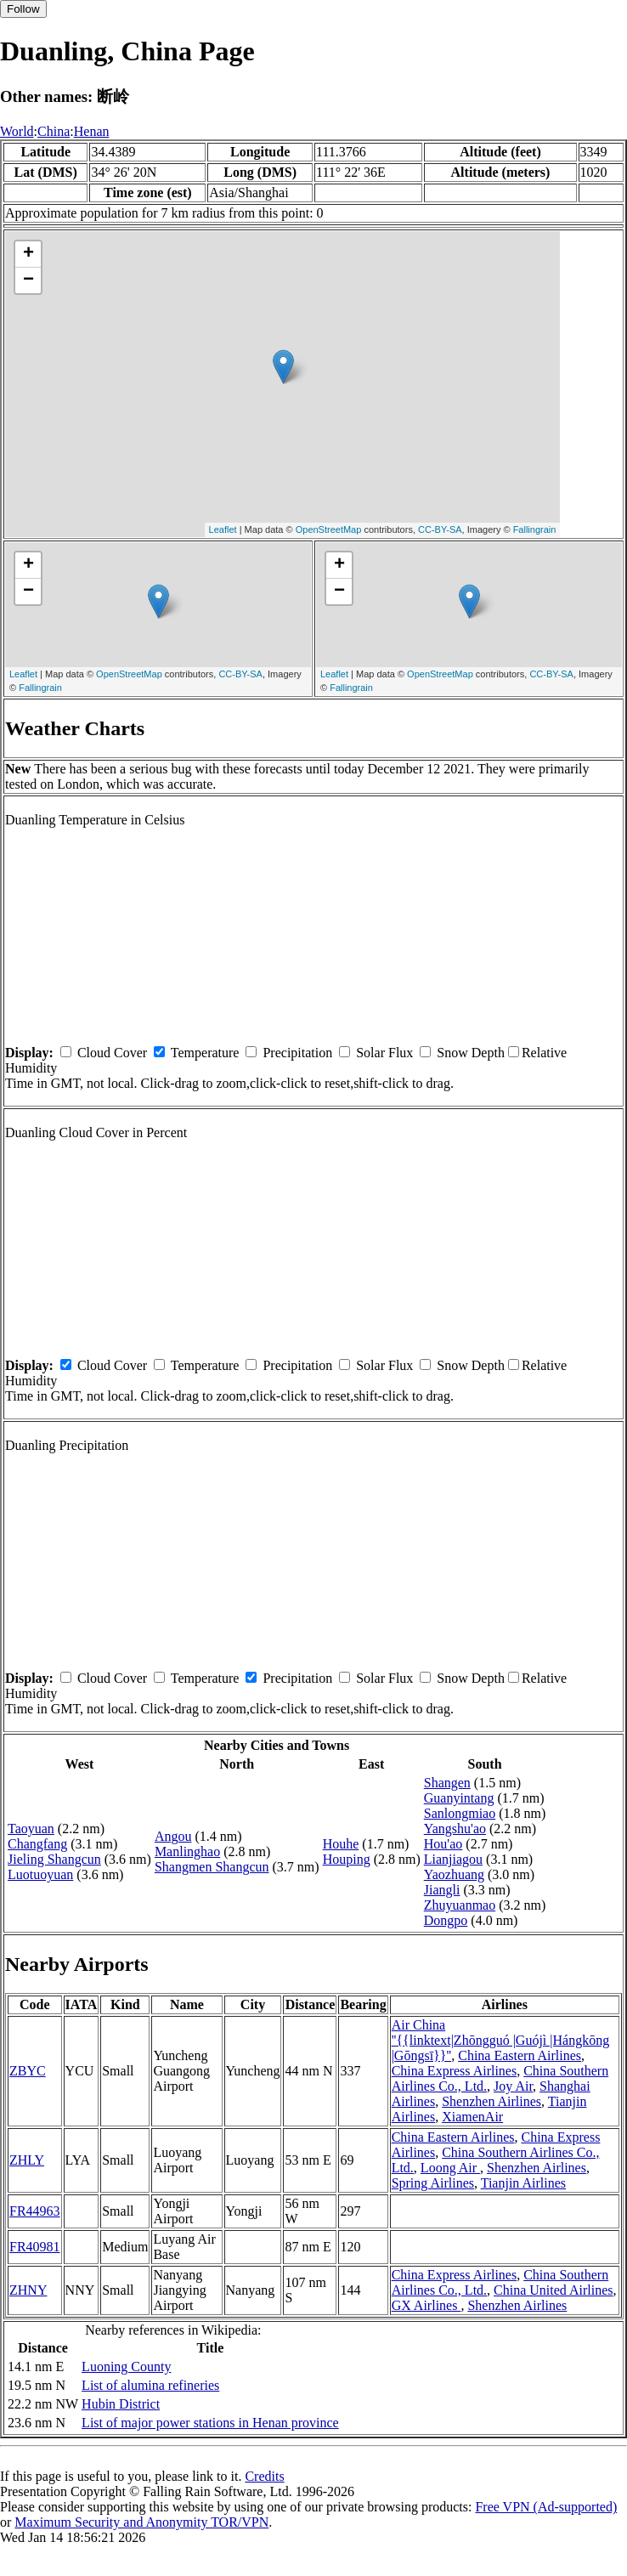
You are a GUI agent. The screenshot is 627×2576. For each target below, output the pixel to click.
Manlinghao (187, 1851)
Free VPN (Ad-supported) (546, 2507)
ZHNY (28, 2290)
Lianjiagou (453, 1859)
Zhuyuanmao (459, 1905)
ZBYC (27, 2071)
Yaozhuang (454, 1874)
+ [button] (28, 254)
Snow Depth (471, 1052)
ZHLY (26, 2160)
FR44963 (34, 2211)
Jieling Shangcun (54, 1859)
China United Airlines (553, 2290)
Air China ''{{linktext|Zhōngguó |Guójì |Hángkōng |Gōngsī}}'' (501, 2040)
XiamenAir (472, 2116)
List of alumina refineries (150, 2385)
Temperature (205, 1052)
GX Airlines (426, 2305)
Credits (264, 2476)
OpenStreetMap (329, 529)
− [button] (28, 280)
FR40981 (34, 2246)
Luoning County (126, 2366)
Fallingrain (534, 529)
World (17, 131)
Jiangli (442, 1889)
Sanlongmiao (459, 1813)
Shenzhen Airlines (491, 2101)
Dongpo (446, 1920)
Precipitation (297, 1052)
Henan (92, 131)
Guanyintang (459, 1798)
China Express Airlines (454, 2071)
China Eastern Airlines (519, 2055)
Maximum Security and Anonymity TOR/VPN (141, 2522)
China (53, 131)
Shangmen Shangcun (212, 1867)
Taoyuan (31, 1828)
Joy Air (513, 2086)
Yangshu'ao (455, 1828)
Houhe (341, 1844)
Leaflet (223, 529)
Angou (173, 1836)
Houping (346, 1859)
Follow (23, 9)
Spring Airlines (433, 2183)
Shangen (447, 1782)
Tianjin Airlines (523, 2183)
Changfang (37, 1844)
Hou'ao (443, 1844)
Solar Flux (384, 1052)
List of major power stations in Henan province (210, 2422)
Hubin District (121, 2404)
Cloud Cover (112, 1052)
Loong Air (450, 2167)
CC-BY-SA (440, 529)
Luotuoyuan (40, 1874)
